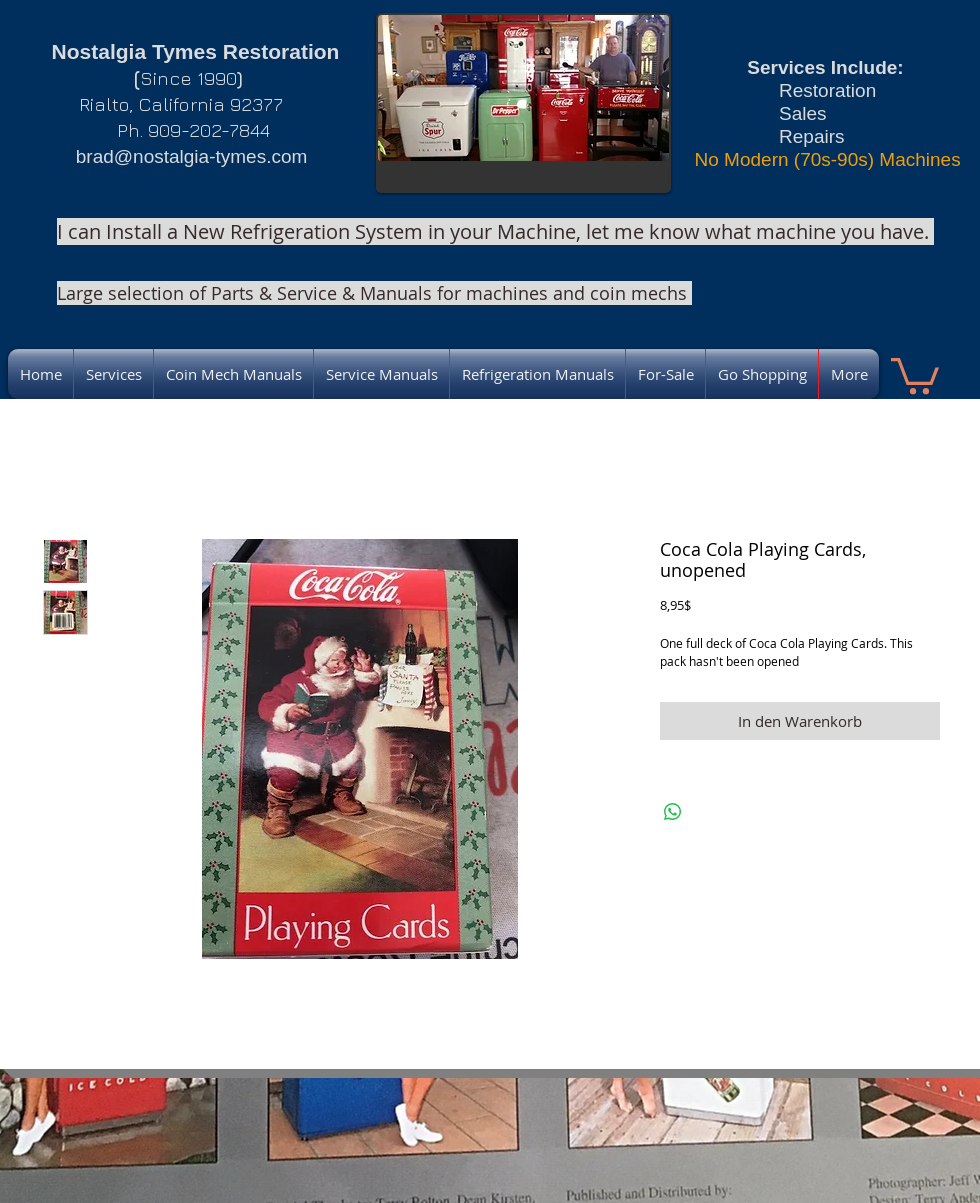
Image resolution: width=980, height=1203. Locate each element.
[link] (915, 374)
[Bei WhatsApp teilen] (673, 812)
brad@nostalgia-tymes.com (192, 156)
